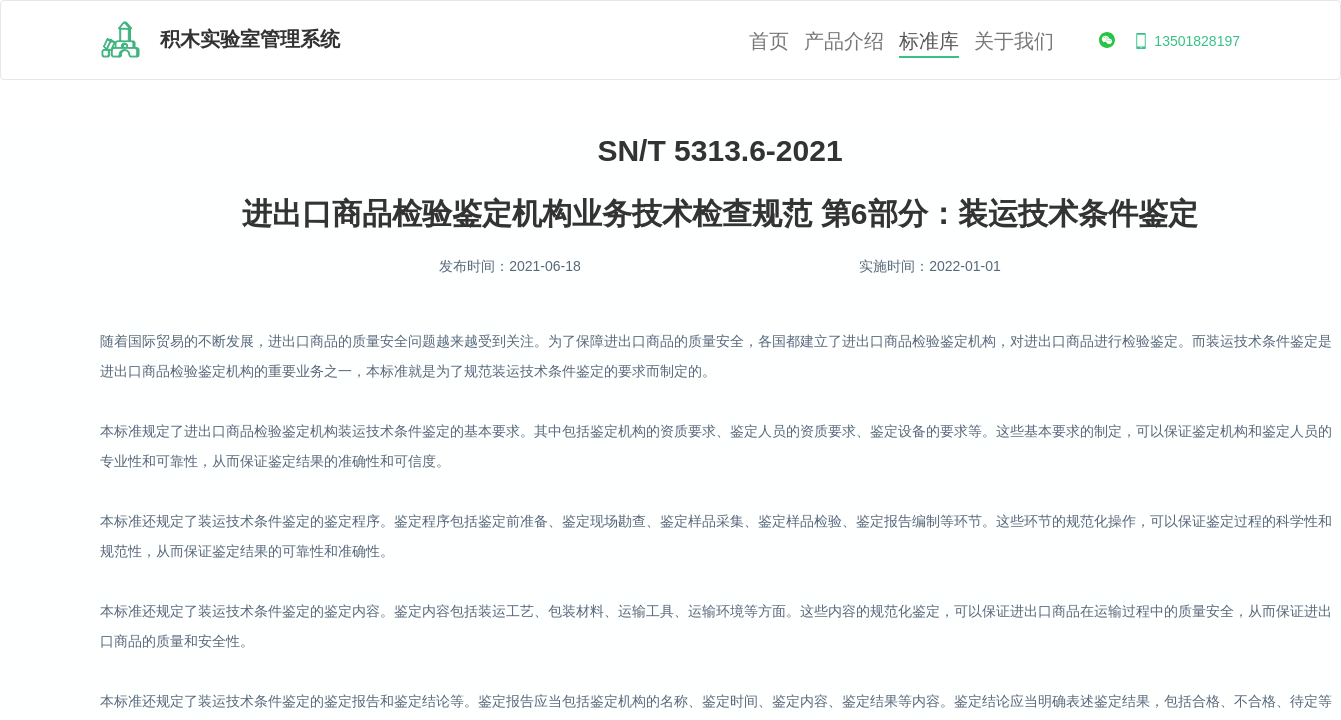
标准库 (929, 41)
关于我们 (1014, 41)
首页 (769, 41)
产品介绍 (844, 41)
